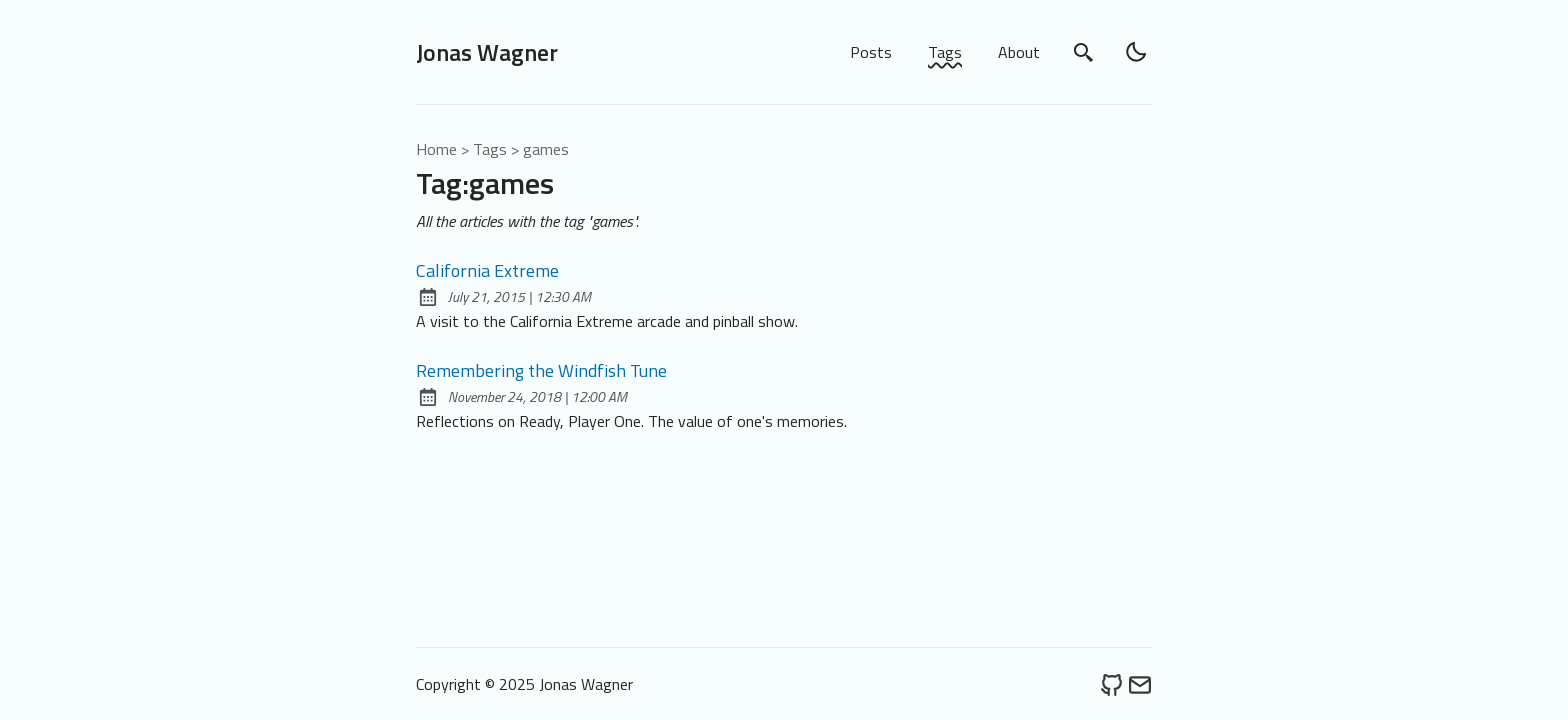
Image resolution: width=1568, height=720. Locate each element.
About (1019, 52)
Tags (945, 52)
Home (436, 149)
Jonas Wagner (487, 52)
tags (490, 149)
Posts (871, 52)
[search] (1084, 52)
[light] (1136, 52)
